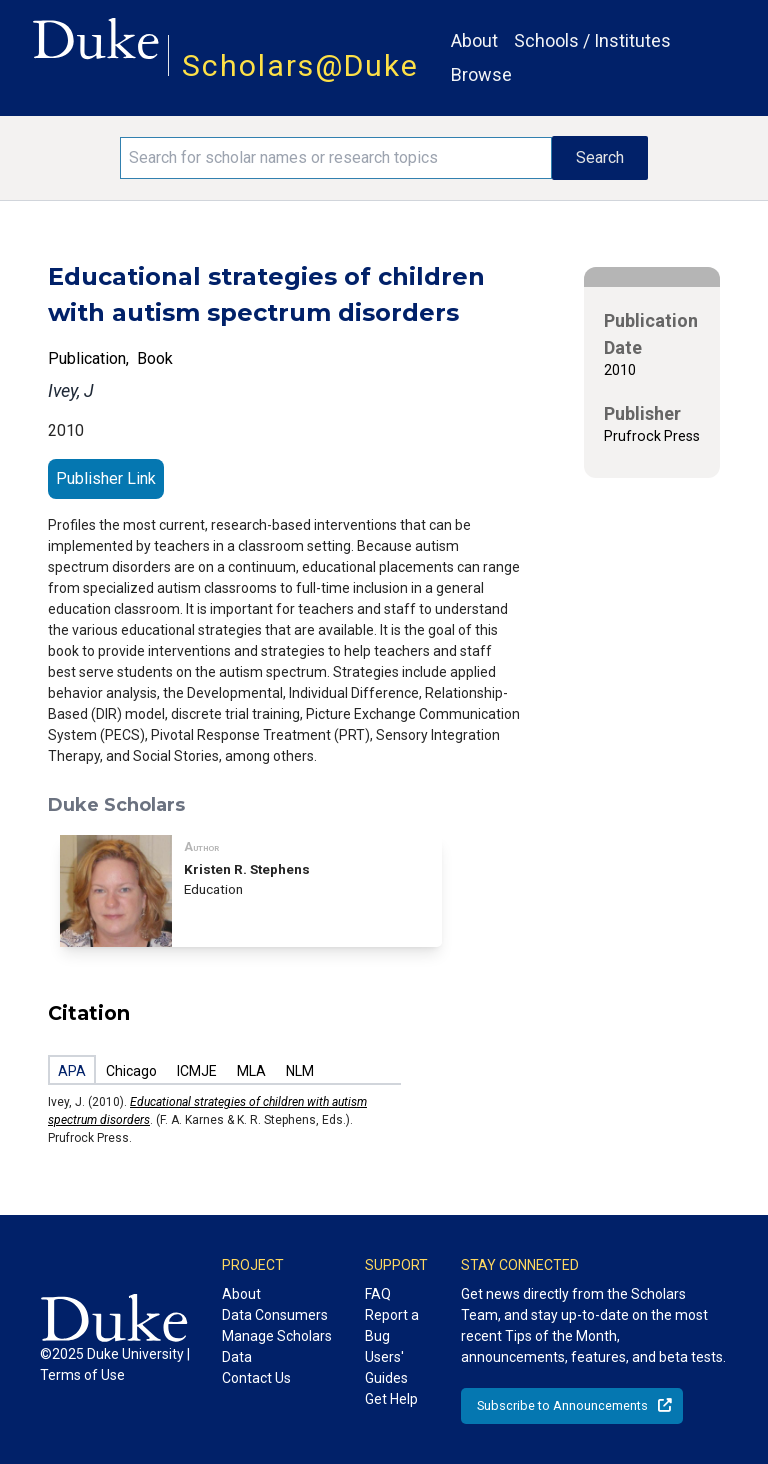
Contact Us (256, 1378)
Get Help (391, 1399)
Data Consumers (275, 1315)
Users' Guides (386, 1367)
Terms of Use (82, 1375)
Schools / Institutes (592, 40)
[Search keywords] (336, 158)
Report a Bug (392, 1325)
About (474, 40)
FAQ (378, 1294)
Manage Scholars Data (277, 1346)
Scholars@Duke (300, 65)
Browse (481, 74)
